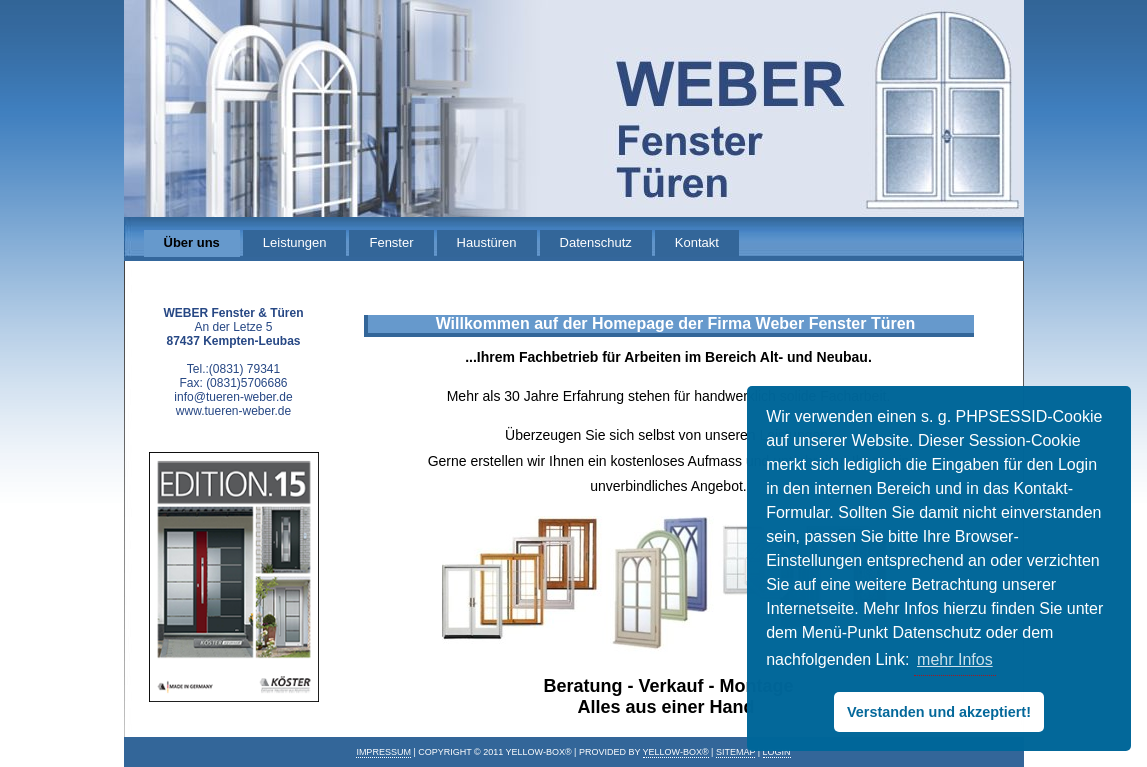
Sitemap (735, 752)
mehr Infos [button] (955, 659)
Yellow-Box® (676, 752)
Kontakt (697, 242)
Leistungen (295, 242)
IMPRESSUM (383, 752)
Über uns (192, 242)
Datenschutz (596, 242)
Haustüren (487, 242)
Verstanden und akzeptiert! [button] (939, 712)
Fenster (391, 242)
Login (777, 752)
